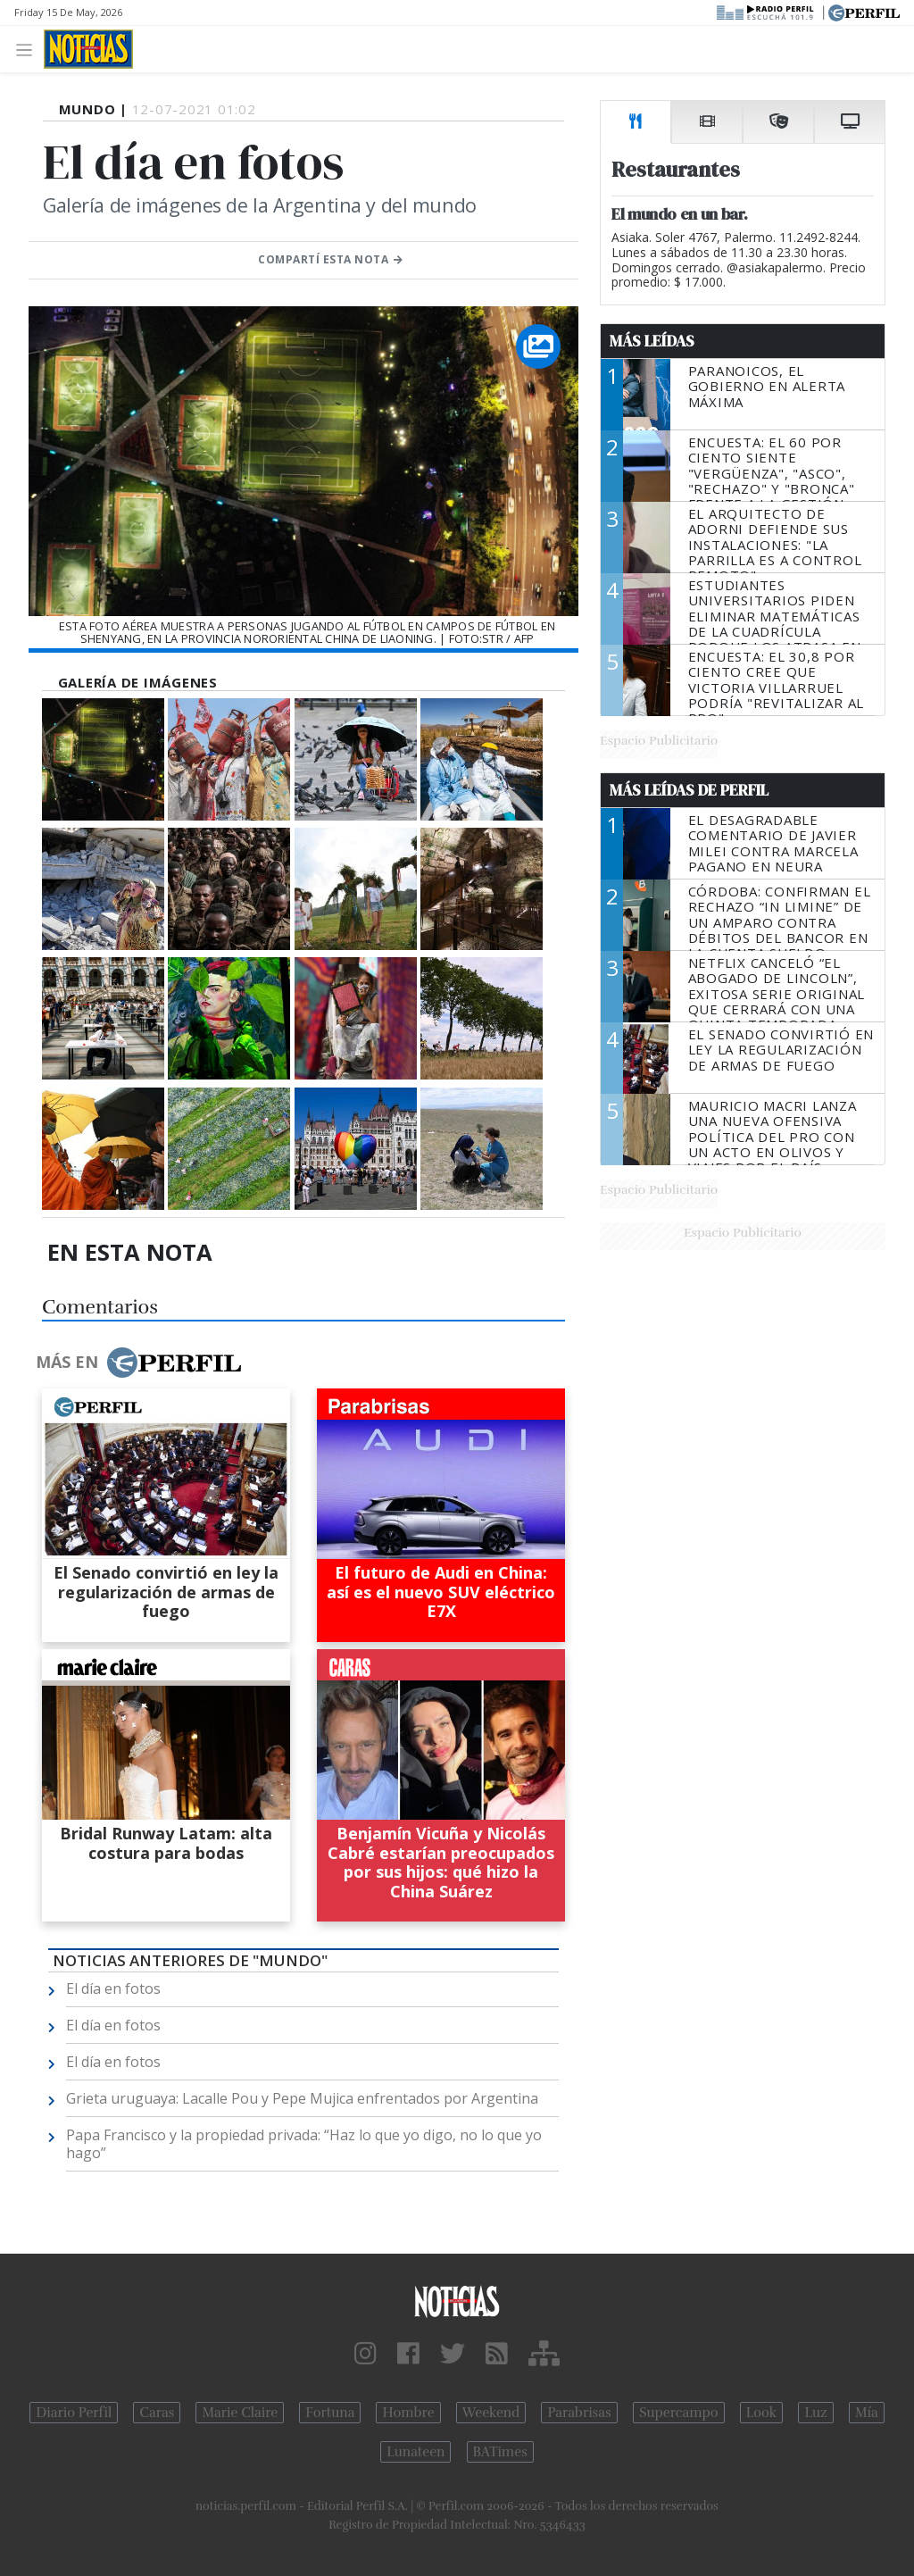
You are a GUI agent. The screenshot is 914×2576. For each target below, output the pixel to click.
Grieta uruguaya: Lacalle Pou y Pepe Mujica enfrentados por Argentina (302, 2098)
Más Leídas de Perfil (689, 790)
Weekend (491, 2413)
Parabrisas (579, 2413)
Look (761, 2413)
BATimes (500, 2452)
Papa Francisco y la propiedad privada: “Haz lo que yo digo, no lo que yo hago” (304, 2144)
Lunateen (415, 2452)
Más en (138, 1362)
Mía (866, 2413)
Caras (156, 2413)
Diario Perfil (74, 2413)
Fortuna (329, 2413)
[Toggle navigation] (29, 49)
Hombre (408, 2413)
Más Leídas (652, 341)
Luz (815, 2413)
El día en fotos (113, 1988)
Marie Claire (240, 2413)
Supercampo (679, 2413)
